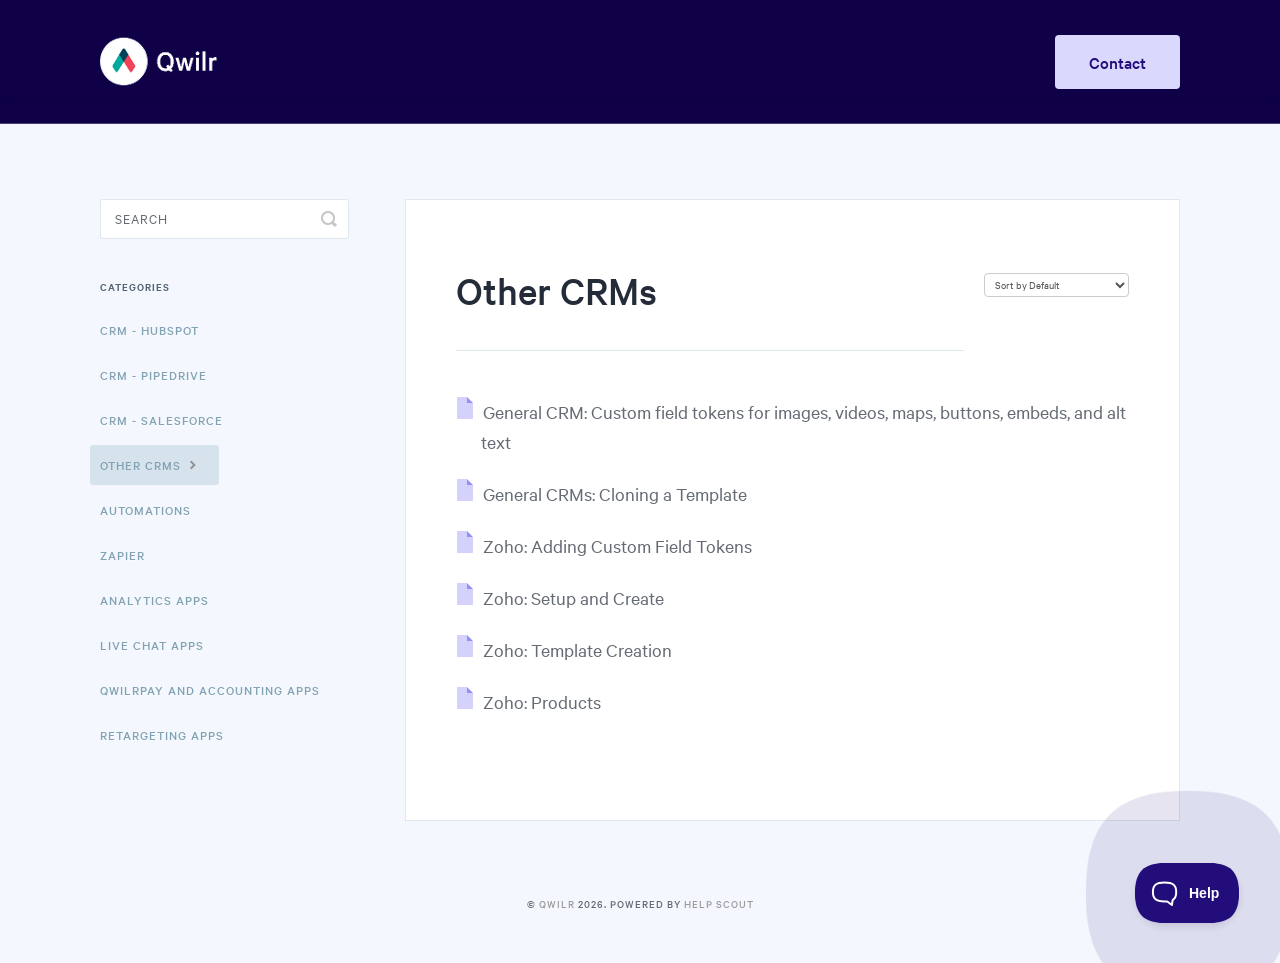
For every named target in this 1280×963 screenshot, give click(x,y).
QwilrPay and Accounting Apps (210, 690)
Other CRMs (151, 464)
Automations (145, 510)
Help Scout (719, 903)
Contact (1117, 62)
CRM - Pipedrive (153, 375)
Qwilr (557, 903)
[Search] (224, 219)
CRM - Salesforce (161, 420)
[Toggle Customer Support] (1187, 893)
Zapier (122, 555)
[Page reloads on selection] (1056, 285)
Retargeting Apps (162, 735)
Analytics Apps (154, 600)
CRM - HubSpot (149, 330)
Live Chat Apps (152, 645)
